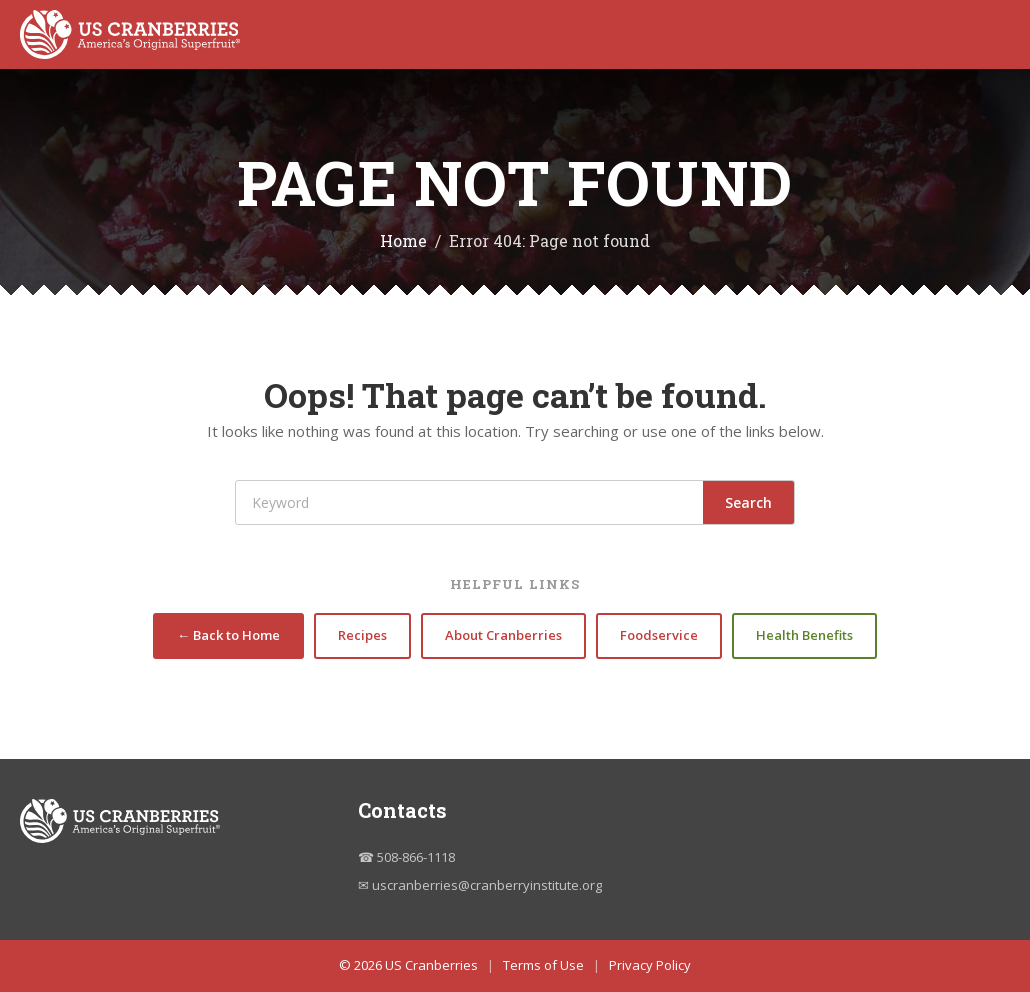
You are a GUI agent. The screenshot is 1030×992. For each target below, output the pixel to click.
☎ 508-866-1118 (406, 857)
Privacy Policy (650, 965)
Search (748, 502)
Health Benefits (804, 635)
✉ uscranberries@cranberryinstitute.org (480, 885)
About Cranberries (503, 635)
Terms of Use (543, 965)
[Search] (469, 502)
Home (403, 240)
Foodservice (659, 635)
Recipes (362, 635)
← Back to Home (228, 635)
